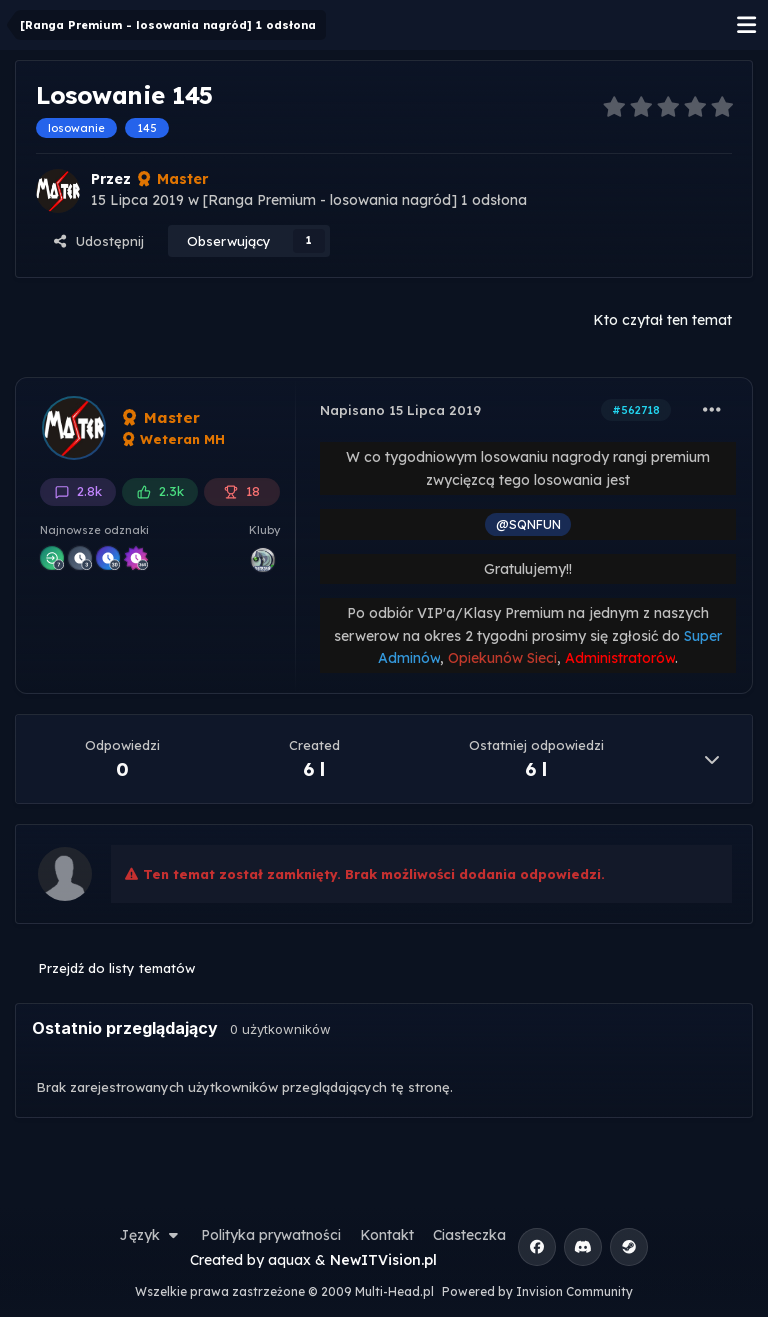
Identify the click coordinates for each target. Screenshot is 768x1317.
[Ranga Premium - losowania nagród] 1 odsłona (365, 200)
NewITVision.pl (383, 1260)
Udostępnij (98, 241)
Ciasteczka (469, 1235)
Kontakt (387, 1235)
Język (151, 1235)
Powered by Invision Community (537, 1291)
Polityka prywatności (271, 1235)
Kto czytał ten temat (662, 320)
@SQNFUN (528, 524)
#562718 (636, 410)
